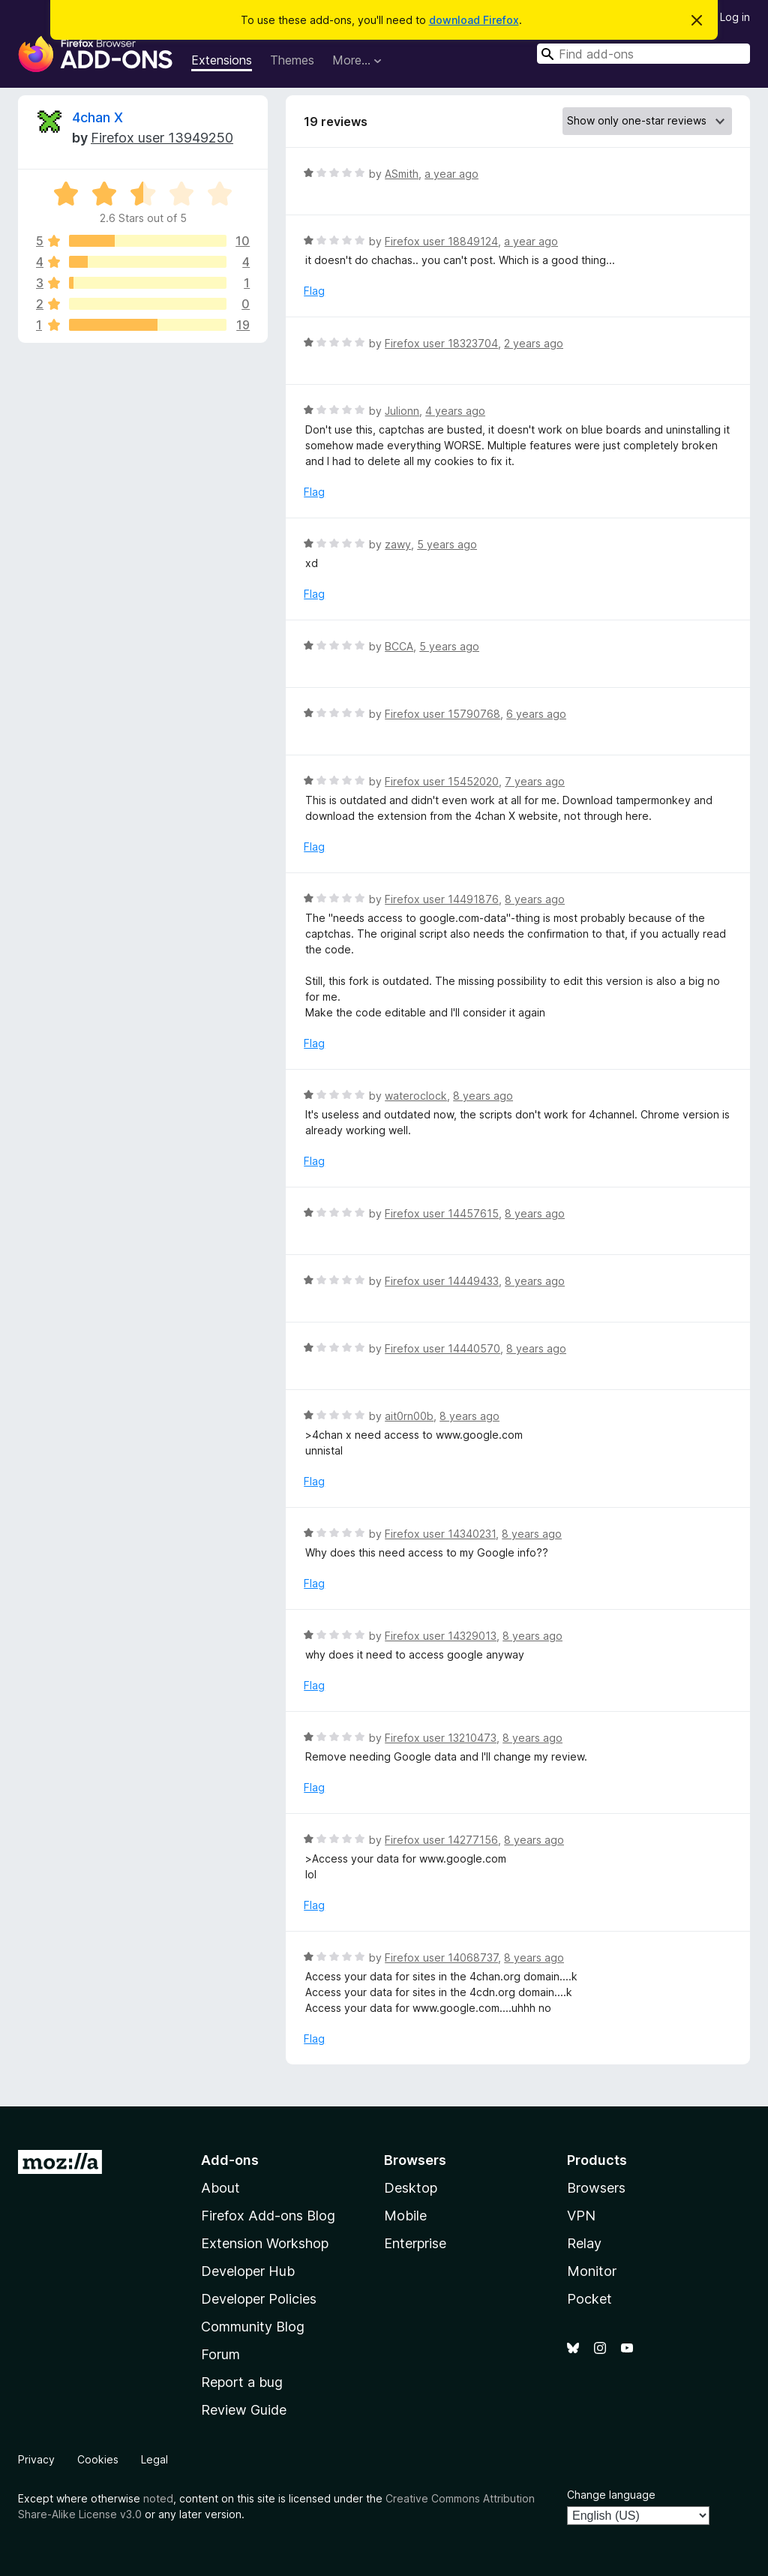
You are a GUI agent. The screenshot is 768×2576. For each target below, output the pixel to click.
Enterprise (415, 2243)
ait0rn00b (409, 1416)
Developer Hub (248, 2271)
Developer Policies (258, 2299)
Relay (584, 2243)
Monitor (591, 2271)
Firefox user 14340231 (440, 1533)
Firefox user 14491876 (442, 899)
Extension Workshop (264, 2243)
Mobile (405, 2215)
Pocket (589, 2299)
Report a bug (242, 2382)
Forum (220, 2354)
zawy (398, 544)
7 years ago (535, 781)
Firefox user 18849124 (441, 241)
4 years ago (455, 410)
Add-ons (230, 2160)
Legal (154, 2459)
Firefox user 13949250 (162, 138)
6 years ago (536, 713)
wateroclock (416, 1095)
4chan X (97, 117)
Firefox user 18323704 (441, 343)
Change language (611, 2494)
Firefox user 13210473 (440, 1737)
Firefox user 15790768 (442, 713)
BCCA (399, 646)
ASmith (401, 173)
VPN (581, 2215)
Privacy (36, 2459)
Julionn (402, 410)
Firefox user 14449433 (442, 1280)
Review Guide (243, 2410)
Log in (735, 17)
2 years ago (533, 343)
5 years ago (447, 544)
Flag (314, 290)
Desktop (410, 2188)
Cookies (97, 2459)
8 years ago (535, 899)
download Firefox (474, 20)
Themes (292, 60)
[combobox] (643, 54)
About (220, 2188)
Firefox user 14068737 (441, 1957)
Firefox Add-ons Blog (268, 2215)
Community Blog (252, 2326)
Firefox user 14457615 (442, 1213)
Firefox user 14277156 (441, 1839)
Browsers (596, 2188)
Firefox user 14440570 (442, 1348)
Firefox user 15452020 (442, 781)
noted (158, 2498)
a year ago (451, 173)
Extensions (221, 60)
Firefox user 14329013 (440, 1635)
